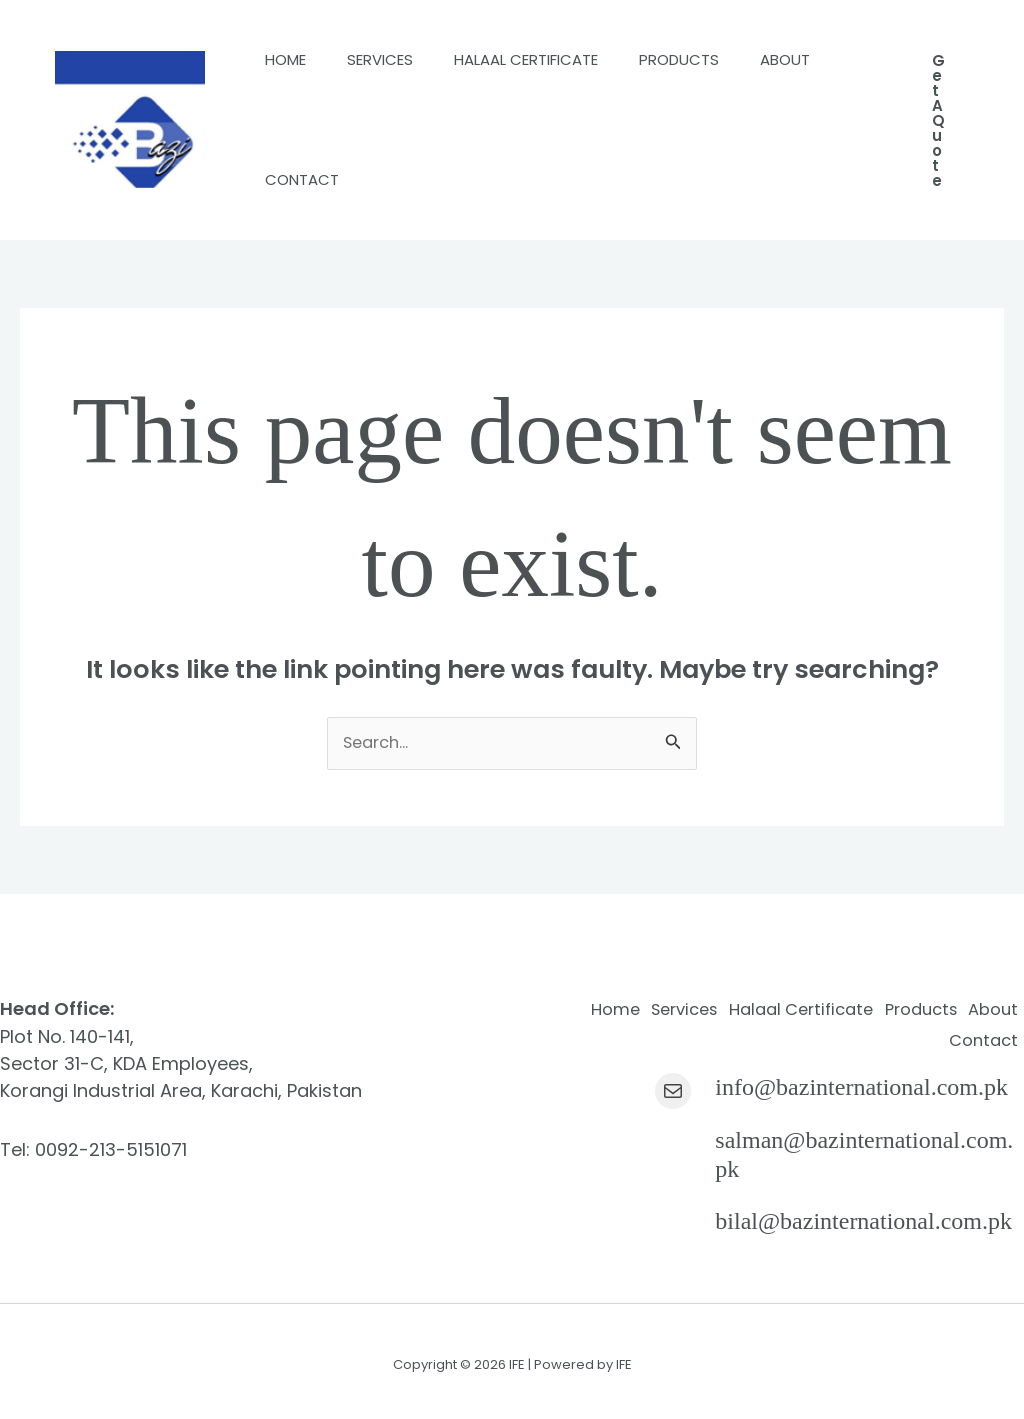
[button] (938, 120)
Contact (407, 179)
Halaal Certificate (549, 59)
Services (394, 59)
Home (290, 59)
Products (711, 59)
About (295, 179)
